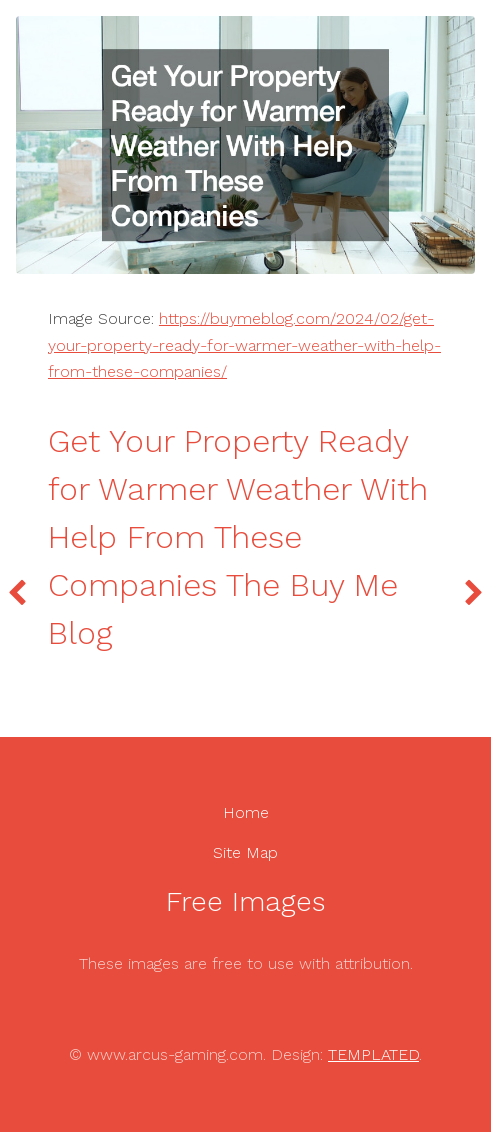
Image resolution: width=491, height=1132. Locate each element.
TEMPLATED (373, 1054)
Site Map (245, 852)
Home (246, 812)
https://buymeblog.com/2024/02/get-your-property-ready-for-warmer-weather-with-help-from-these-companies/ (244, 345)
